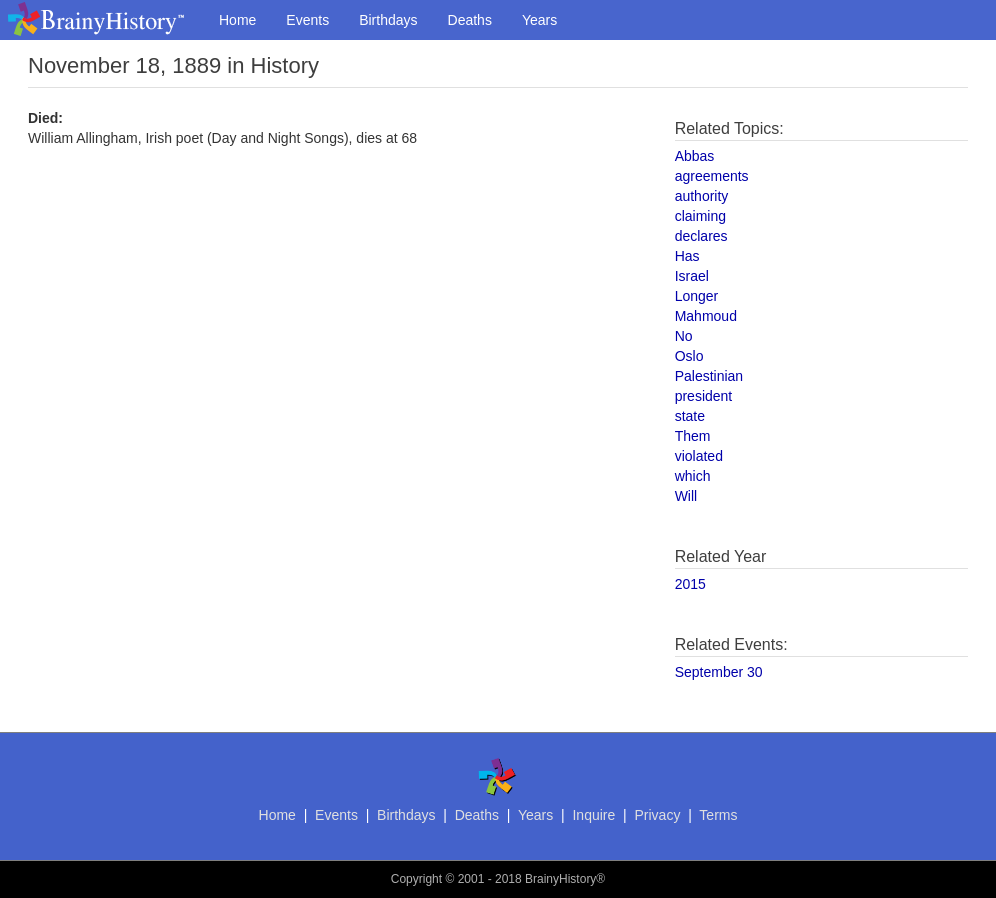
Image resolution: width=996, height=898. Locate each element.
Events (307, 20)
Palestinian (709, 376)
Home (237, 20)
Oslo (689, 356)
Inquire (593, 815)
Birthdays (388, 20)
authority (702, 196)
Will (686, 496)
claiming (700, 216)
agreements (712, 176)
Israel (692, 276)
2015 (690, 584)
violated (699, 456)
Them (693, 436)
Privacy (657, 815)
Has (687, 256)
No (684, 336)
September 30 (719, 672)
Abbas (695, 156)
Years (539, 20)
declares (701, 236)
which (693, 476)
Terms (718, 815)
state (690, 416)
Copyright (416, 879)
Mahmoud (706, 316)
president (704, 396)
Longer (697, 296)
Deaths (470, 20)
